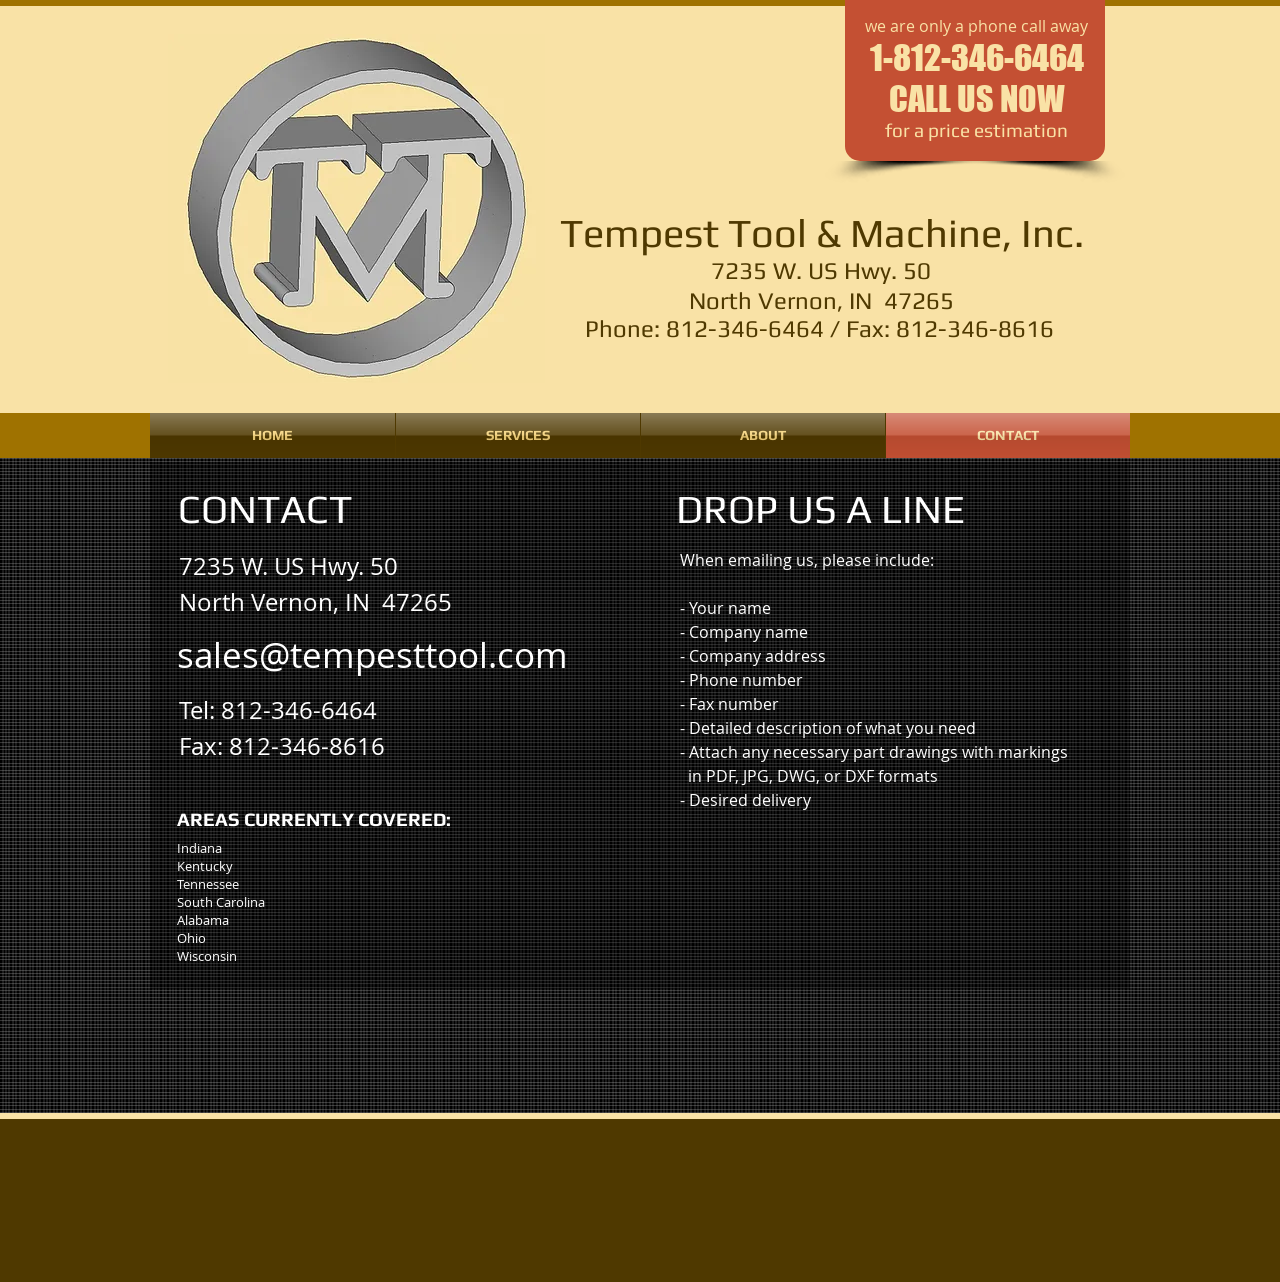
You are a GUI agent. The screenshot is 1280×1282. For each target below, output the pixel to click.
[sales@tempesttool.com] (372, 655)
